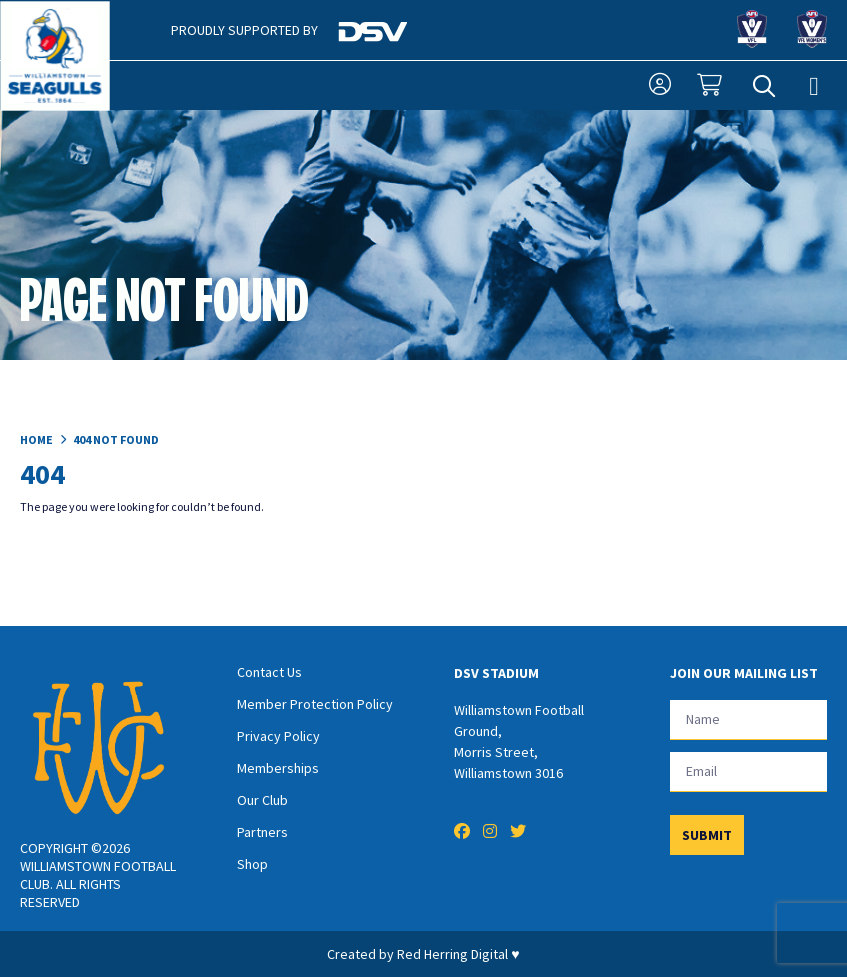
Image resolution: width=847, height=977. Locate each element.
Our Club (262, 800)
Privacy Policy (278, 736)
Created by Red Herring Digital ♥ (423, 954)
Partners (262, 832)
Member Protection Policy (315, 704)
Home (36, 439)
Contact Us (269, 672)
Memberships (278, 768)
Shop (252, 864)
